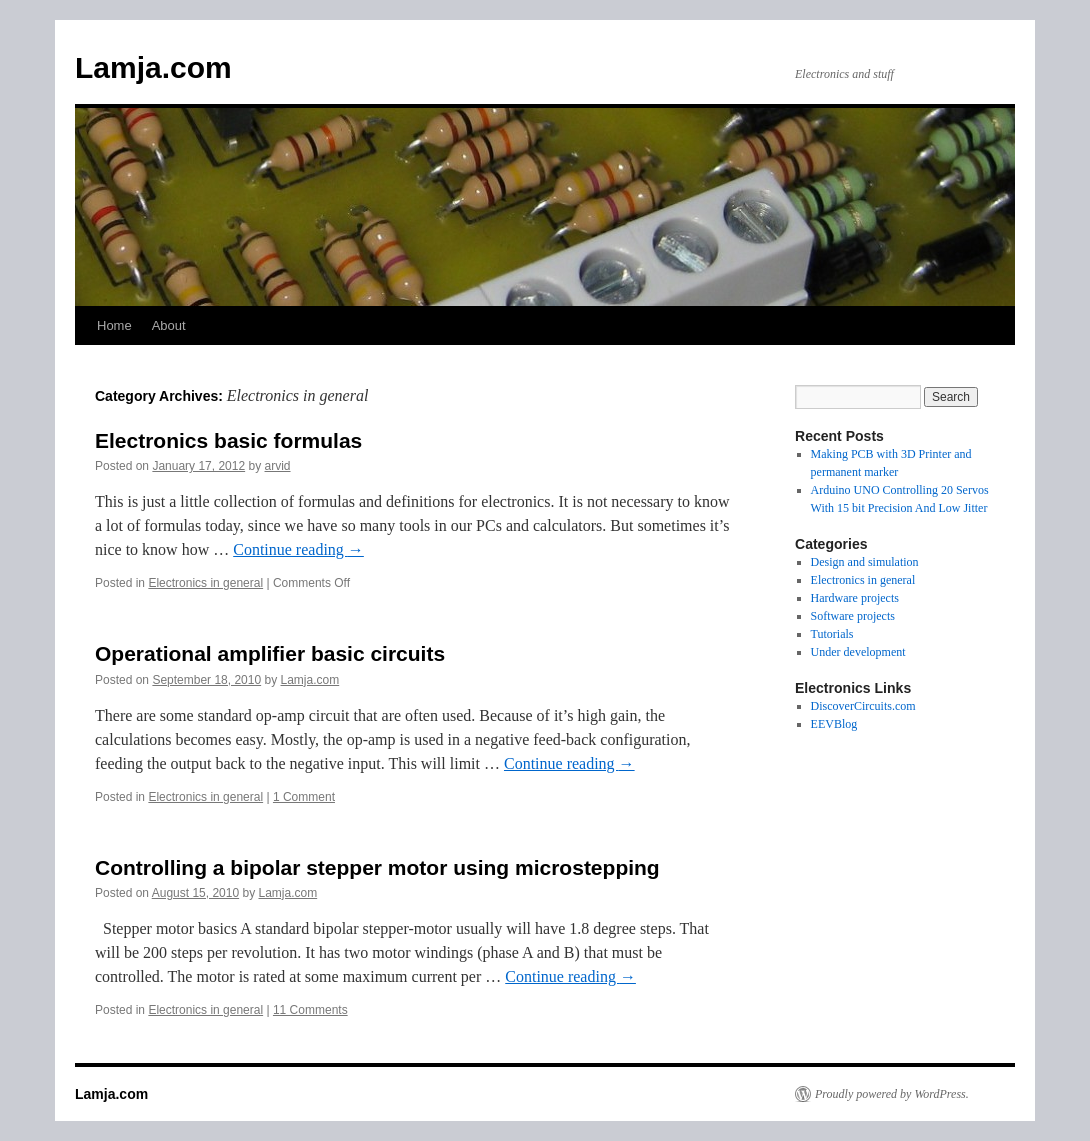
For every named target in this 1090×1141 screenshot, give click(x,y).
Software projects (853, 616)
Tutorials (832, 634)
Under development (858, 652)
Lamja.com (153, 67)
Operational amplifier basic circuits (270, 653)
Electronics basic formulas (228, 440)
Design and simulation (865, 562)
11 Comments (310, 1010)
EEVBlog (834, 724)
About (169, 325)
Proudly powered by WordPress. (892, 1094)
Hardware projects (855, 598)
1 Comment (304, 797)
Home (114, 325)
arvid (278, 466)
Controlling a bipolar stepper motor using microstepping (377, 867)
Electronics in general (205, 583)
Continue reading (298, 549)
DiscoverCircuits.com (863, 706)
